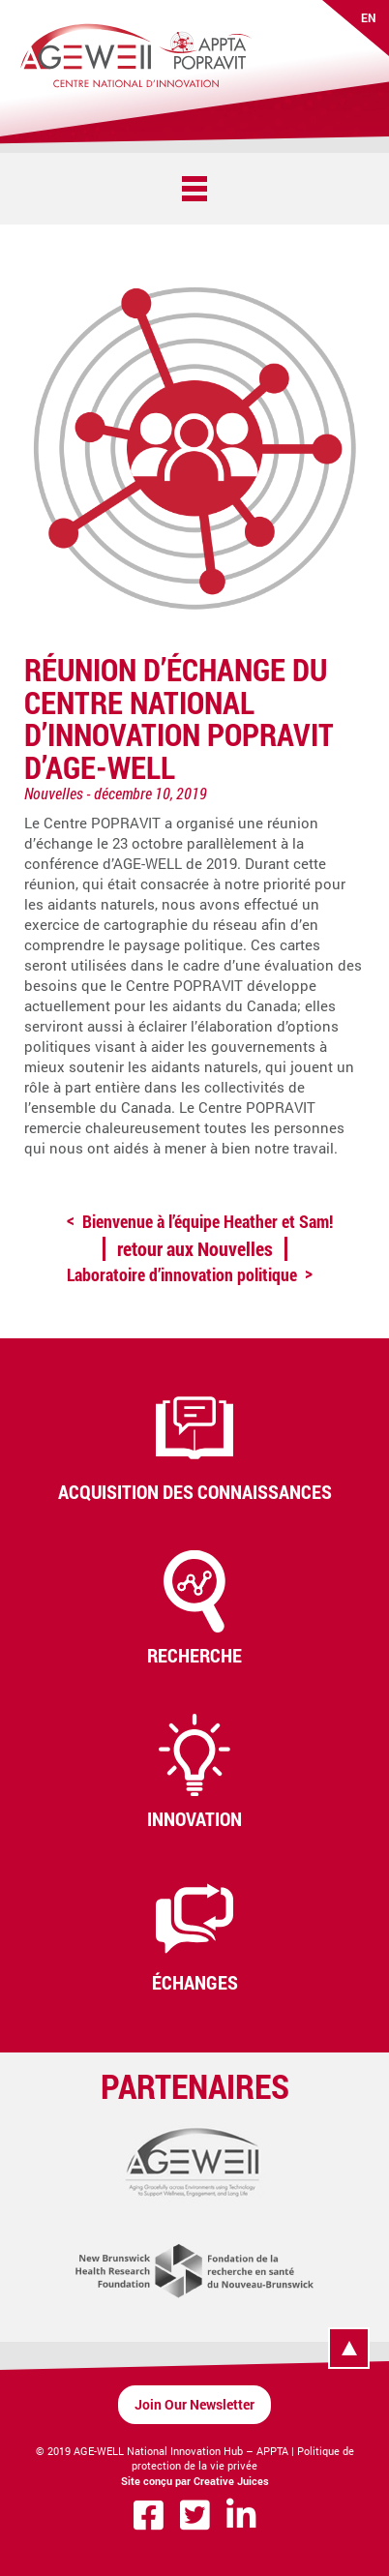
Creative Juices (231, 2480)
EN (368, 17)
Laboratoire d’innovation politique (182, 1274)
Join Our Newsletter (194, 2404)
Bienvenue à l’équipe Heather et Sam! (207, 1221)
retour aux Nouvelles (195, 1248)
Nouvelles (53, 793)
